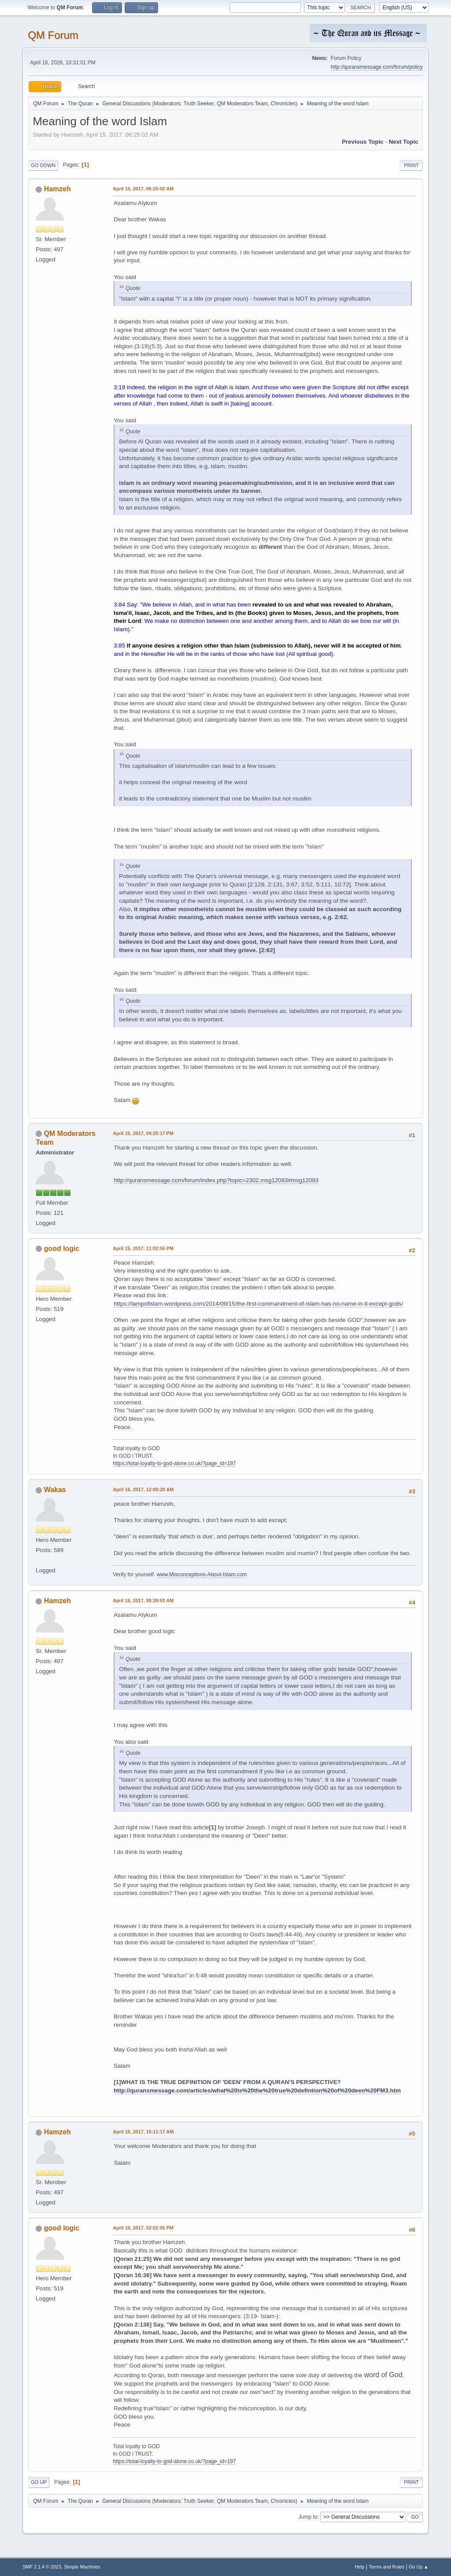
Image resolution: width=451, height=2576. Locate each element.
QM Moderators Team (242, 104)
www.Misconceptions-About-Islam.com (201, 1574)
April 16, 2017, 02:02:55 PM (143, 2227)
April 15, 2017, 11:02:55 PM (143, 1248)
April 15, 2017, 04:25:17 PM (143, 1133)
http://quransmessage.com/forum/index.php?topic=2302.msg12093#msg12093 (216, 1180)
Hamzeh (57, 189)
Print (411, 165)
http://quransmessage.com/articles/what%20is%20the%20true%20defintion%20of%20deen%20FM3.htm (257, 2090)
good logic (62, 1248)
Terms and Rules (386, 2566)
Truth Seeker (199, 104)
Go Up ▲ (419, 2566)
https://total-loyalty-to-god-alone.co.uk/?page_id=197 (174, 1463)
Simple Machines (82, 2566)
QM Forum (53, 35)
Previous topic (363, 141)
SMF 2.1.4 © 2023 (41, 2566)
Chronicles (283, 104)
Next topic (403, 141)
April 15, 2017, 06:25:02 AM (143, 188)
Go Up (39, 2482)
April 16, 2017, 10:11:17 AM (143, 2131)
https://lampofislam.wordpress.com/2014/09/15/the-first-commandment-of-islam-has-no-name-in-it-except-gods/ (258, 1303)
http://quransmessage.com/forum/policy (377, 67)
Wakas (55, 1489)
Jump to (308, 2517)
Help (359, 2566)
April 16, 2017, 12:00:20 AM (143, 1489)
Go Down (43, 165)
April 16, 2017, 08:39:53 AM (143, 1600)
